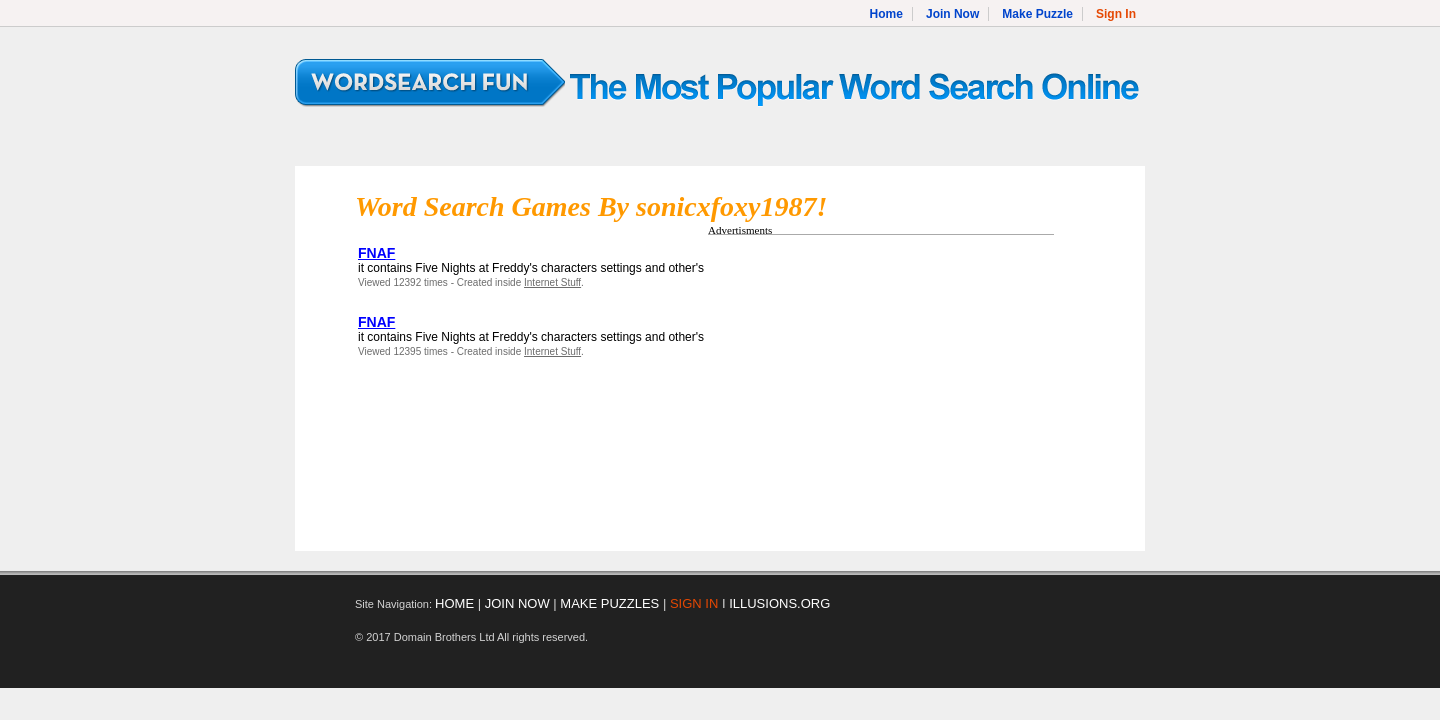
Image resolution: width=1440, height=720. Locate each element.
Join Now (952, 14)
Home (886, 14)
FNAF (376, 253)
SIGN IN (694, 603)
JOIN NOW (517, 603)
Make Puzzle (1037, 14)
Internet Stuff (552, 282)
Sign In (1116, 14)
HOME (454, 603)
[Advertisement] (876, 383)
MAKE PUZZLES (609, 603)
